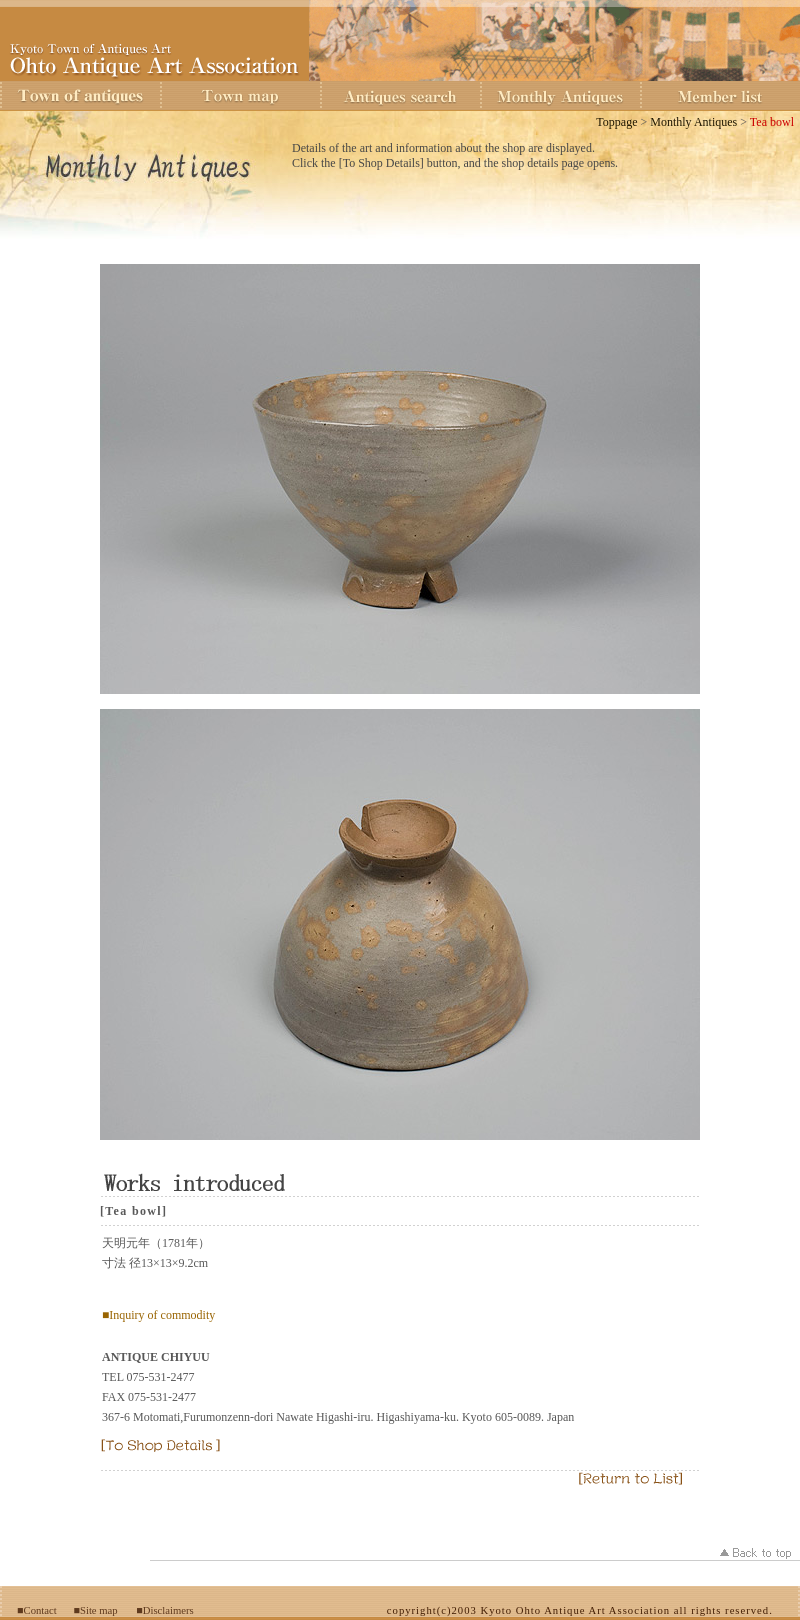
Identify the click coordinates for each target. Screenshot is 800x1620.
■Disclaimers (164, 1610)
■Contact (37, 1610)
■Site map (96, 1610)
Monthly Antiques (693, 122)
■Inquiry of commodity (158, 1315)
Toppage (616, 122)
